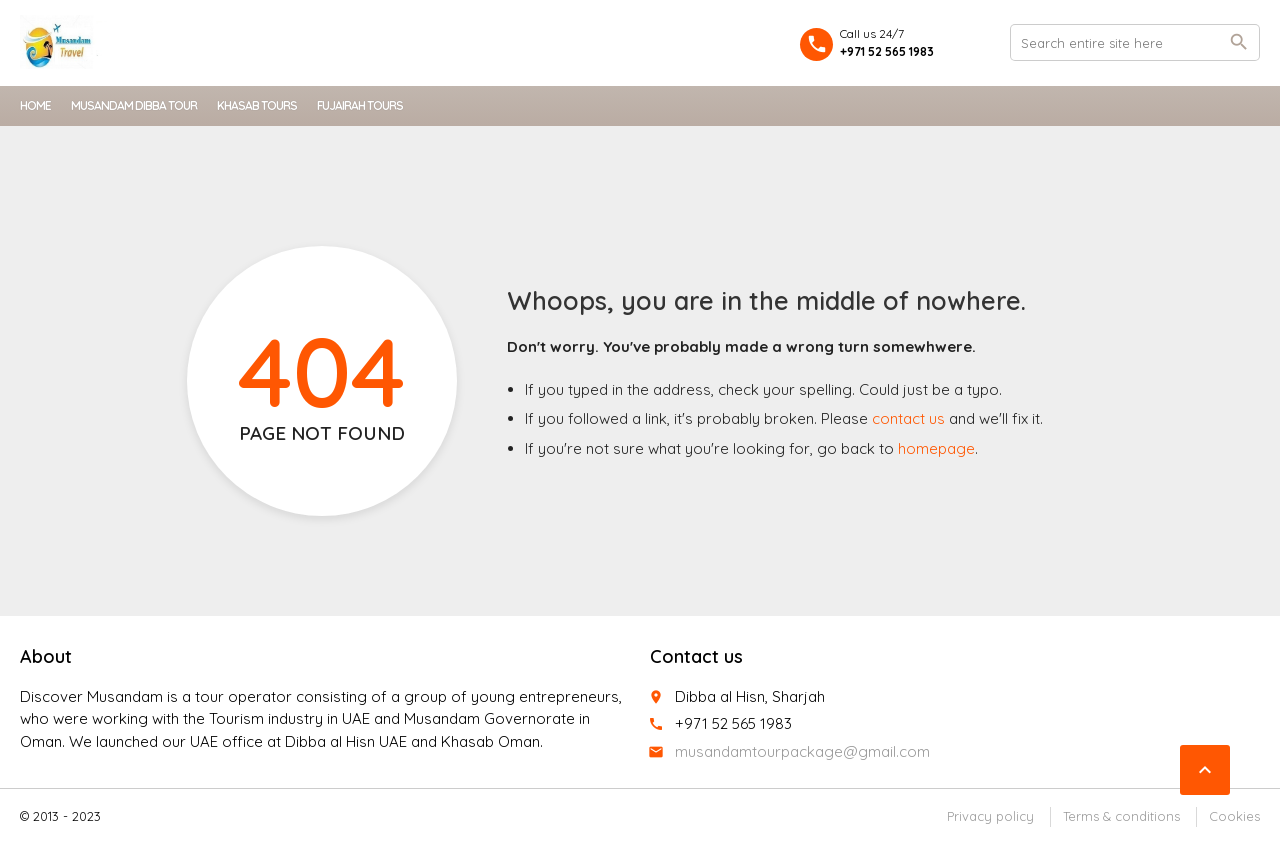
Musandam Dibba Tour (134, 105)
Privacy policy (990, 816)
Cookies (1234, 816)
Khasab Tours (257, 105)
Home (35, 105)
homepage (936, 448)
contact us (908, 418)
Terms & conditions (1121, 816)
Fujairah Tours (360, 105)
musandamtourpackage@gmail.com (802, 751)
